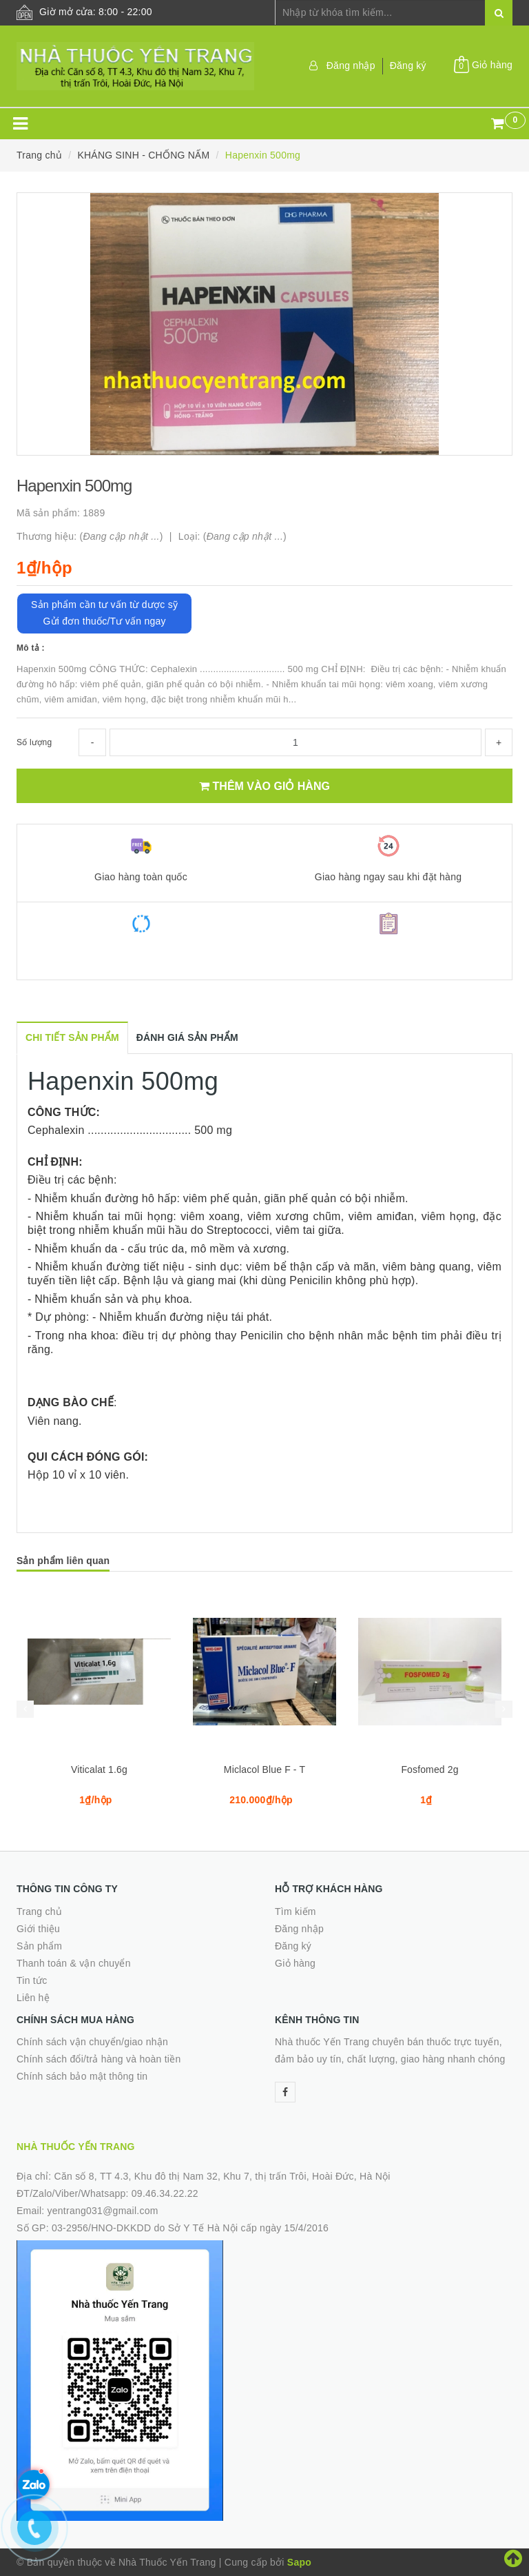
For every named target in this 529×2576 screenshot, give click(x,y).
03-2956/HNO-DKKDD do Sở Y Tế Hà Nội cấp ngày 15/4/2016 (190, 2227)
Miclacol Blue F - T (264, 1769)
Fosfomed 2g (429, 1769)
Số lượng (34, 742)
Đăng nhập (350, 65)
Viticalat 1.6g (99, 1769)
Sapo (299, 2562)
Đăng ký (408, 65)
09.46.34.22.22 (165, 2193)
